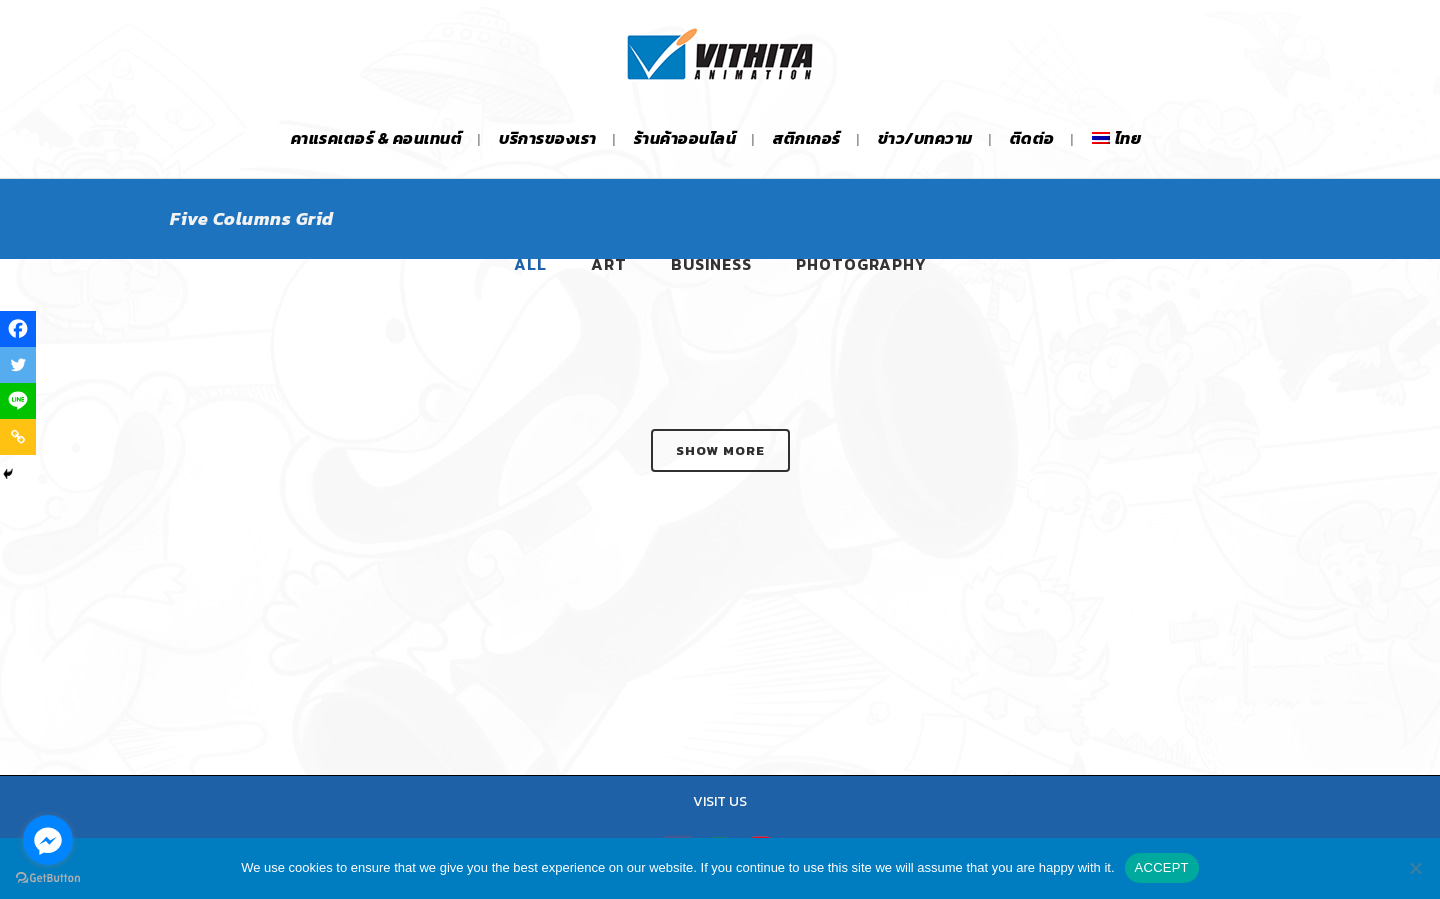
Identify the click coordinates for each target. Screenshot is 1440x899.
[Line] (18, 401)
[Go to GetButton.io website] (48, 878)
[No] (1415, 868)
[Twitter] (18, 365)
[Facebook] (18, 329)
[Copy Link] (18, 437)
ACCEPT (1162, 867)
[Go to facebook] (48, 840)
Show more (720, 450)
